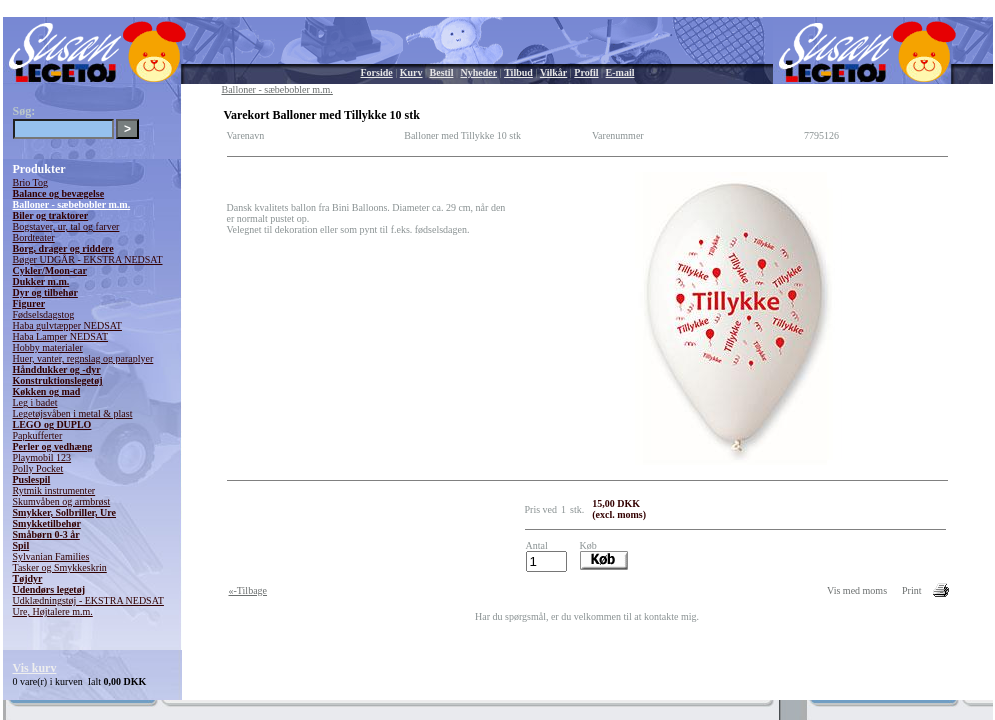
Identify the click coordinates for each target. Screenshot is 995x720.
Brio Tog (31, 182)
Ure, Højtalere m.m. (53, 611)
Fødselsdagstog (44, 314)
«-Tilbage (248, 590)
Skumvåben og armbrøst (62, 501)
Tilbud (518, 72)
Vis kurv (35, 668)
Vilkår (553, 72)
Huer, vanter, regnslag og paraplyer (83, 358)
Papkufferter (38, 435)
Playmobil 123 (42, 457)
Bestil (442, 72)
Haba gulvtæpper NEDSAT (67, 325)
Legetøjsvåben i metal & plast (73, 413)
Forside (377, 72)
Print (911, 590)
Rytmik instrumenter (54, 490)
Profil (586, 72)
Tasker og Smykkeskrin (60, 567)
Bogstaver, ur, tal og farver (66, 226)
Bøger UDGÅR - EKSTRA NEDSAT (88, 259)
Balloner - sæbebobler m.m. (72, 204)
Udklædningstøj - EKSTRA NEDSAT (88, 600)
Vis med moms (857, 590)
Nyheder (478, 72)
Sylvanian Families (51, 556)
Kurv (411, 72)
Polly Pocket (38, 468)
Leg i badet (35, 402)
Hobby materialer (48, 347)
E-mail (620, 72)
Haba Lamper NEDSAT (61, 336)
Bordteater (34, 237)
